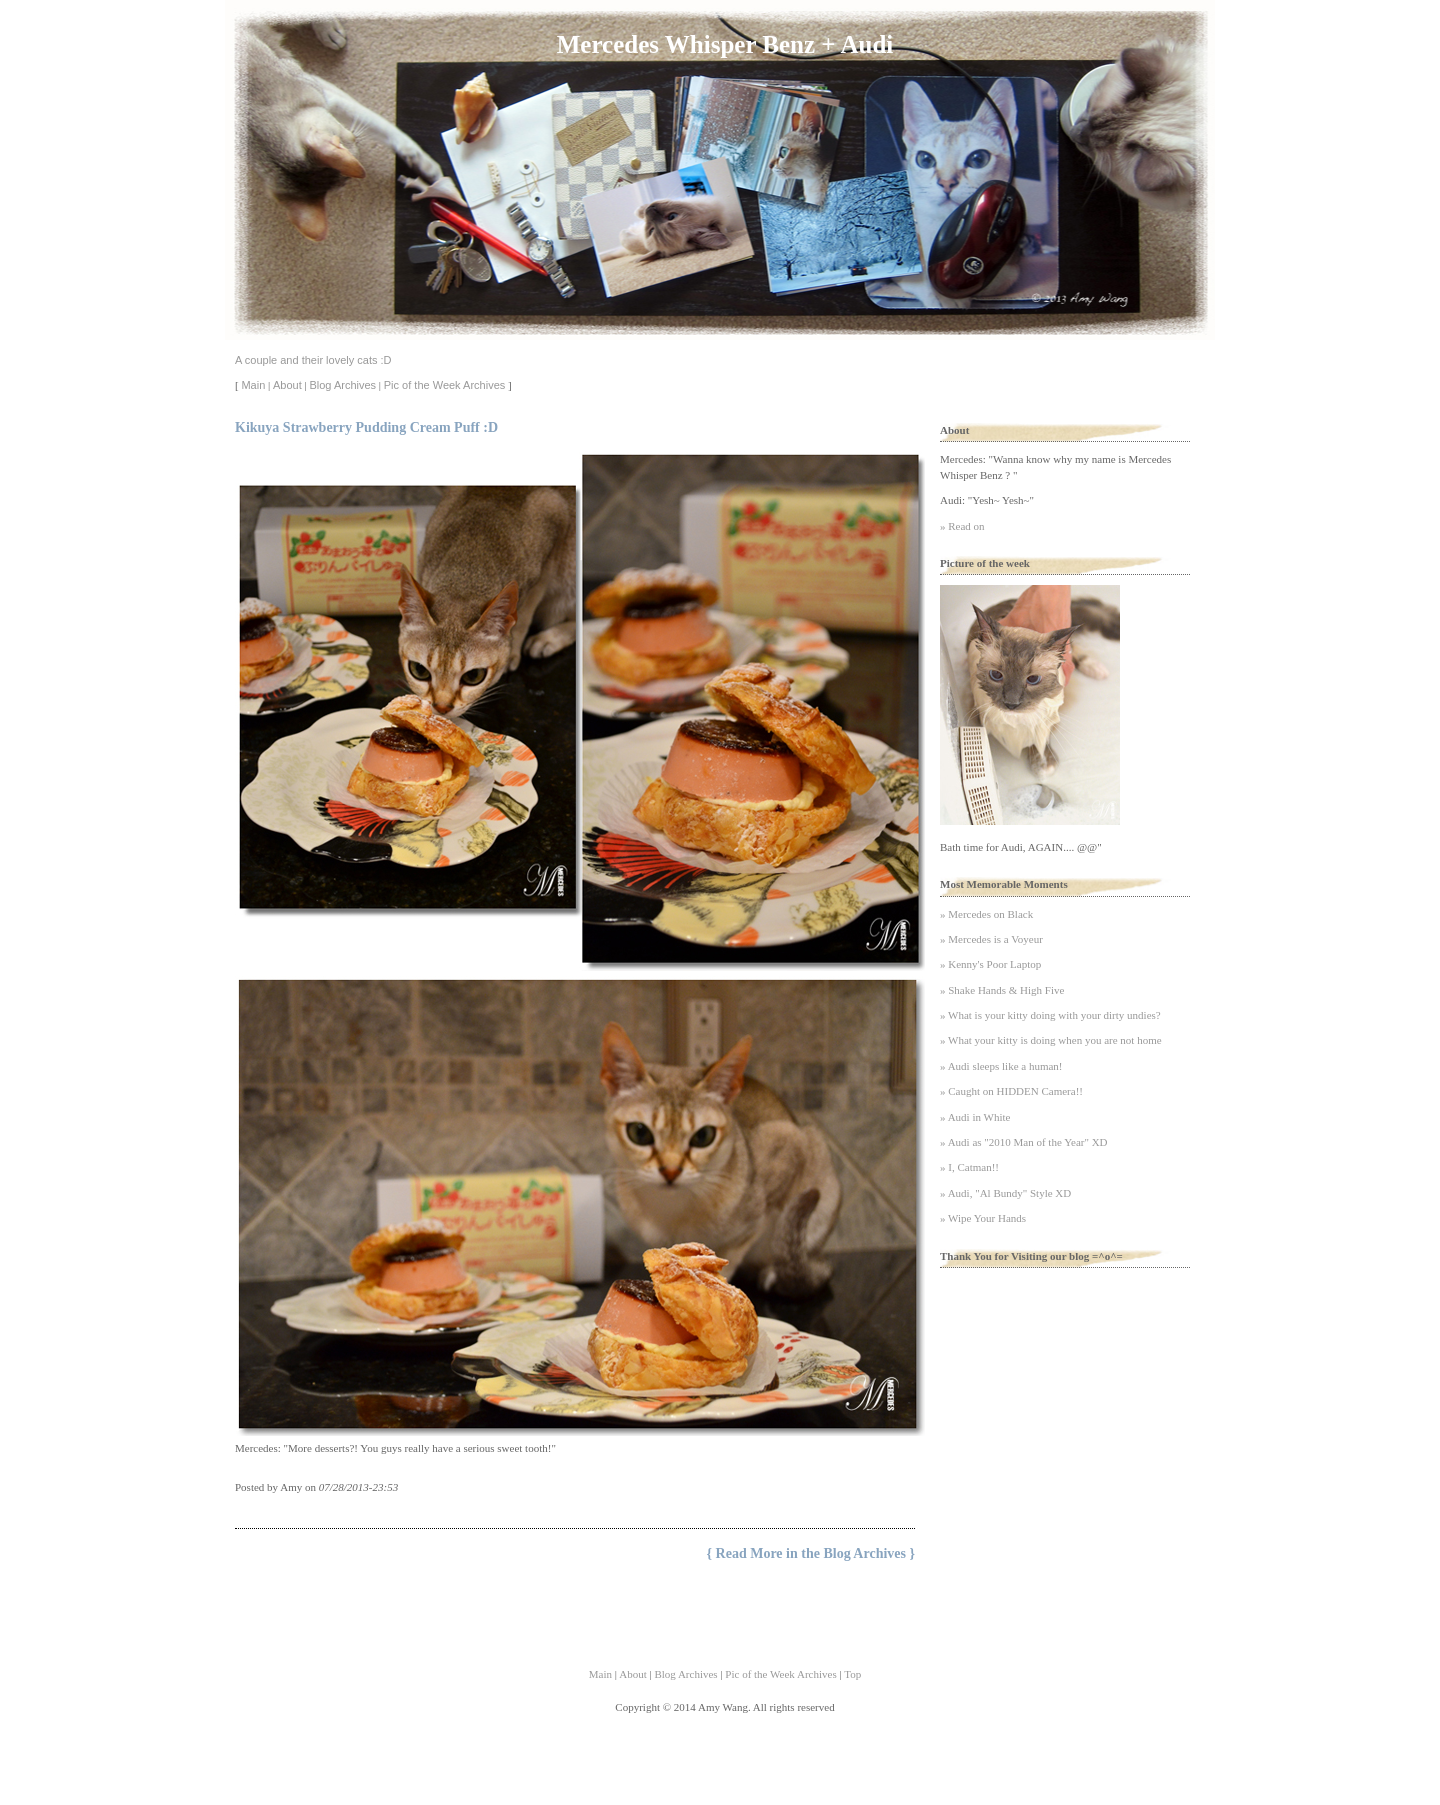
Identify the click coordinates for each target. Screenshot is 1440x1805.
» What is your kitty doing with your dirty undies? (1050, 1015)
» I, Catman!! (969, 1167)
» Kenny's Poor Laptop (990, 964)
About (287, 385)
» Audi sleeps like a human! (1001, 1066)
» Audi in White (975, 1117)
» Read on (962, 526)
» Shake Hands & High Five (1002, 990)
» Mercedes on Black (986, 914)
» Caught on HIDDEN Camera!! (1011, 1091)
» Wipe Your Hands (983, 1218)
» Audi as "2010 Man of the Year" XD (1024, 1142)
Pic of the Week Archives (444, 385)
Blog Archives (342, 385)
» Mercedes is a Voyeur (991, 939)
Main (253, 385)
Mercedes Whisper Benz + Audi (725, 44)
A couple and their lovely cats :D (313, 360)
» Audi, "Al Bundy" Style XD (1005, 1193)
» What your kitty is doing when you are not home (1051, 1040)
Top (852, 1674)
